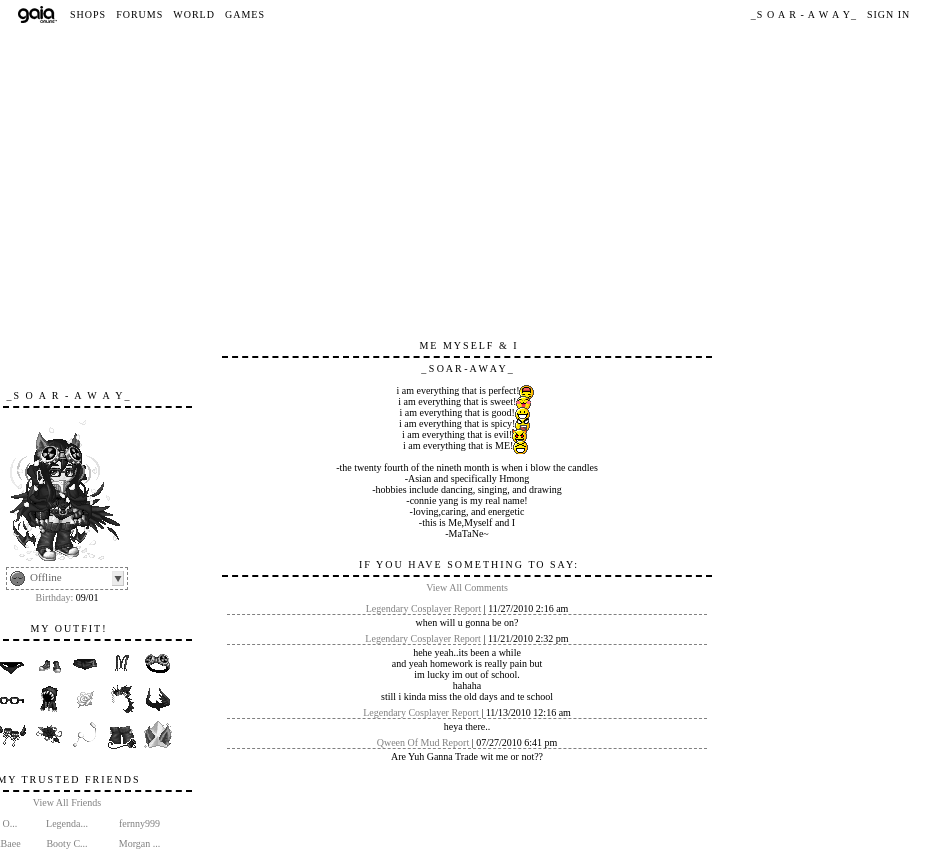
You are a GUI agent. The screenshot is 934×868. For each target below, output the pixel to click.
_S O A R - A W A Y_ (804, 14)
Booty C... (66, 843)
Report (467, 608)
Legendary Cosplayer (409, 608)
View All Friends (67, 802)
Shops (88, 14)
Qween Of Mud (408, 742)
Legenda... (67, 823)
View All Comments (467, 587)
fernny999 (139, 823)
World (194, 14)
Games (245, 14)
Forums (139, 14)
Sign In (888, 14)
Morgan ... (139, 843)
